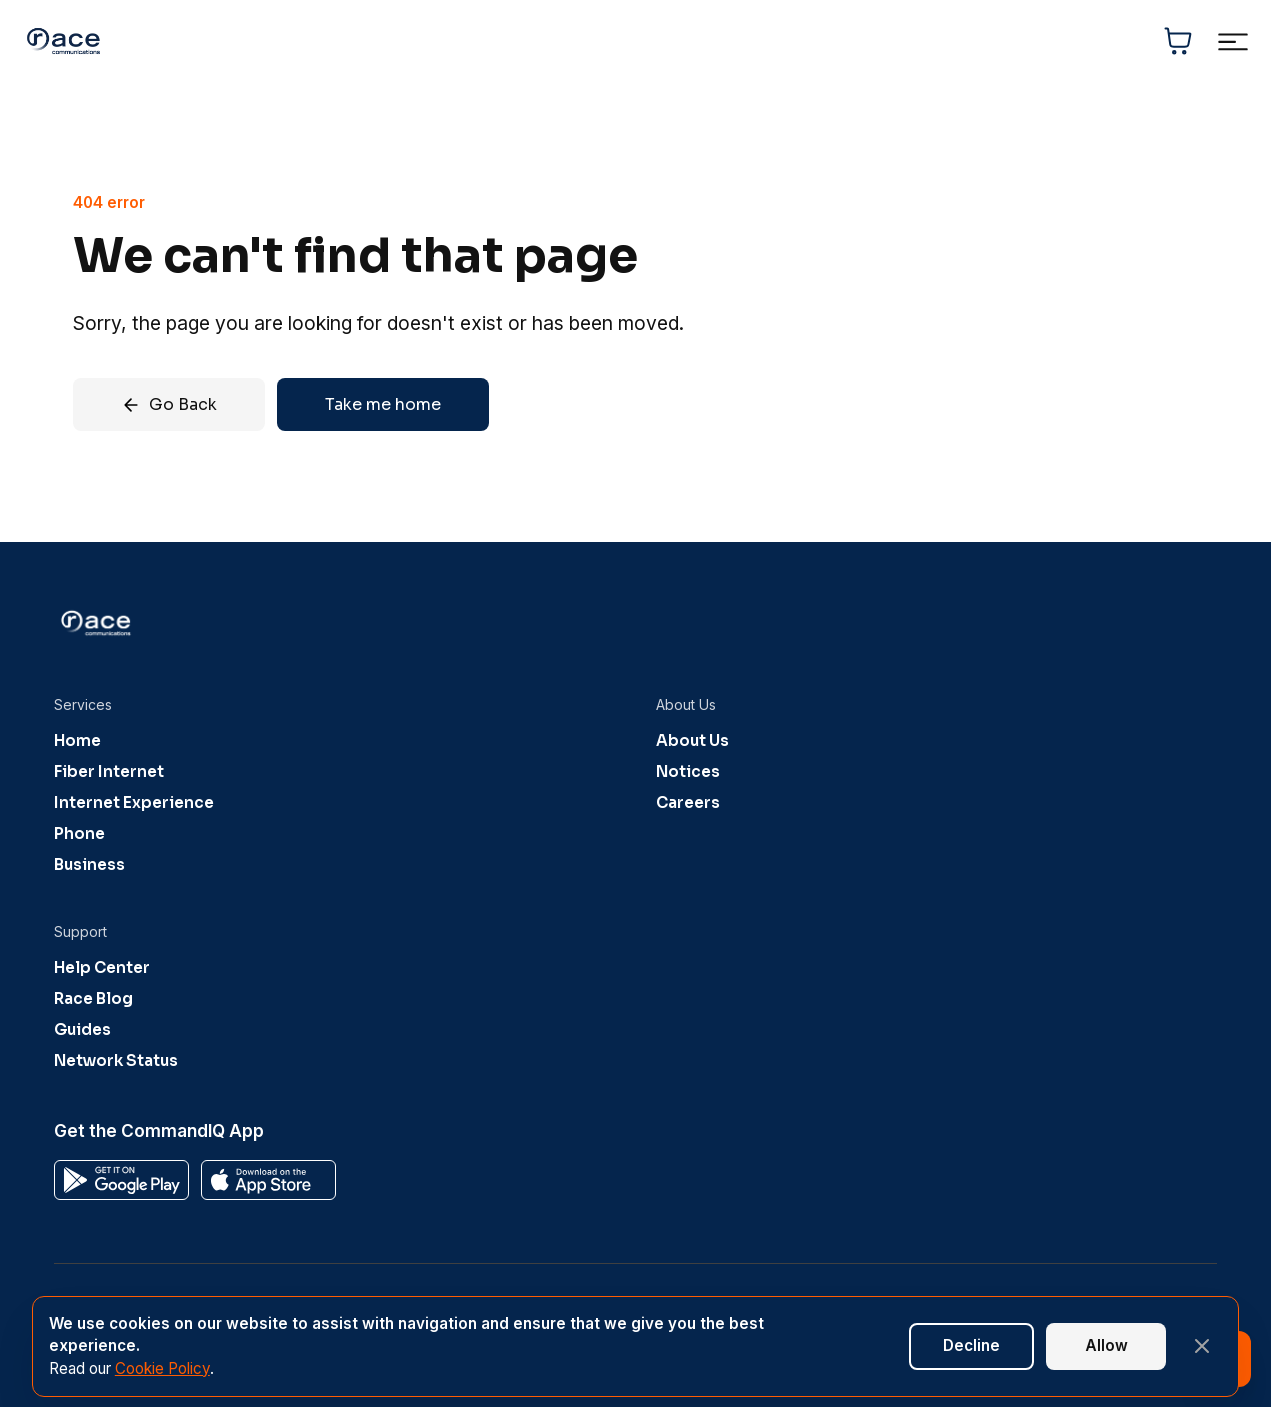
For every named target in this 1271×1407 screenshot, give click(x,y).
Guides (82, 1029)
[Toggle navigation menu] (1232, 41)
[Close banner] (1202, 1346)
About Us (692, 740)
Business (89, 864)
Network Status (116, 1060)
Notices (688, 771)
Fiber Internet (109, 771)
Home (77, 740)
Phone (79, 833)
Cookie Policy (162, 1368)
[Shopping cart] (1178, 41)
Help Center (102, 967)
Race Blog (93, 998)
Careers (688, 802)
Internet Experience (134, 802)
